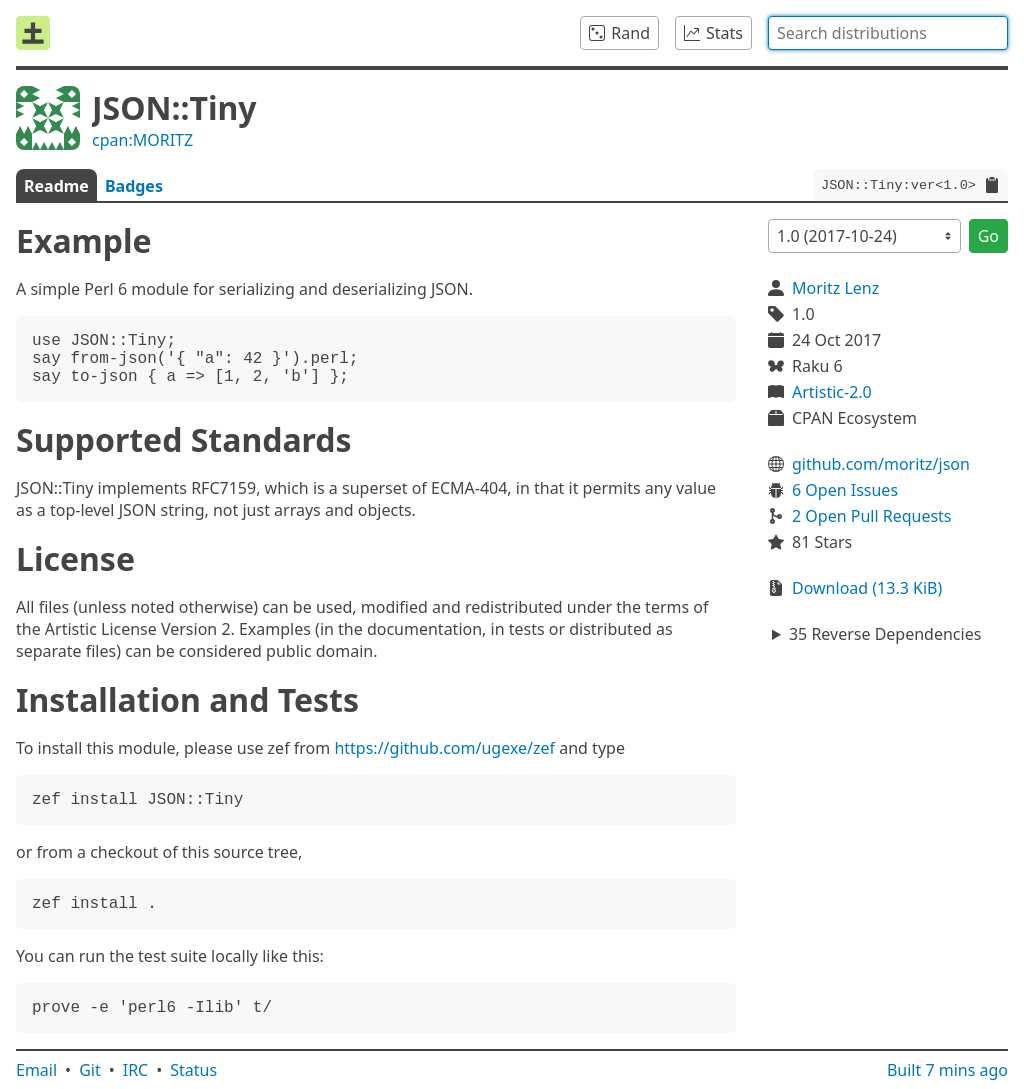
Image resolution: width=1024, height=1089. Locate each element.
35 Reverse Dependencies (885, 634)
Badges (134, 186)
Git (90, 1070)
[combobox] (888, 33)
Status (193, 1070)
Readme (56, 186)
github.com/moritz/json (881, 464)
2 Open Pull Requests (872, 516)
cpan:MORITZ (142, 140)
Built (947, 1070)
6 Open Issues (845, 490)
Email (36, 1070)
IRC (136, 1070)
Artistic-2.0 (832, 392)
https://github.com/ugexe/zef (444, 748)
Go (988, 236)
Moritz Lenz (835, 288)
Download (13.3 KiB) (867, 588)
